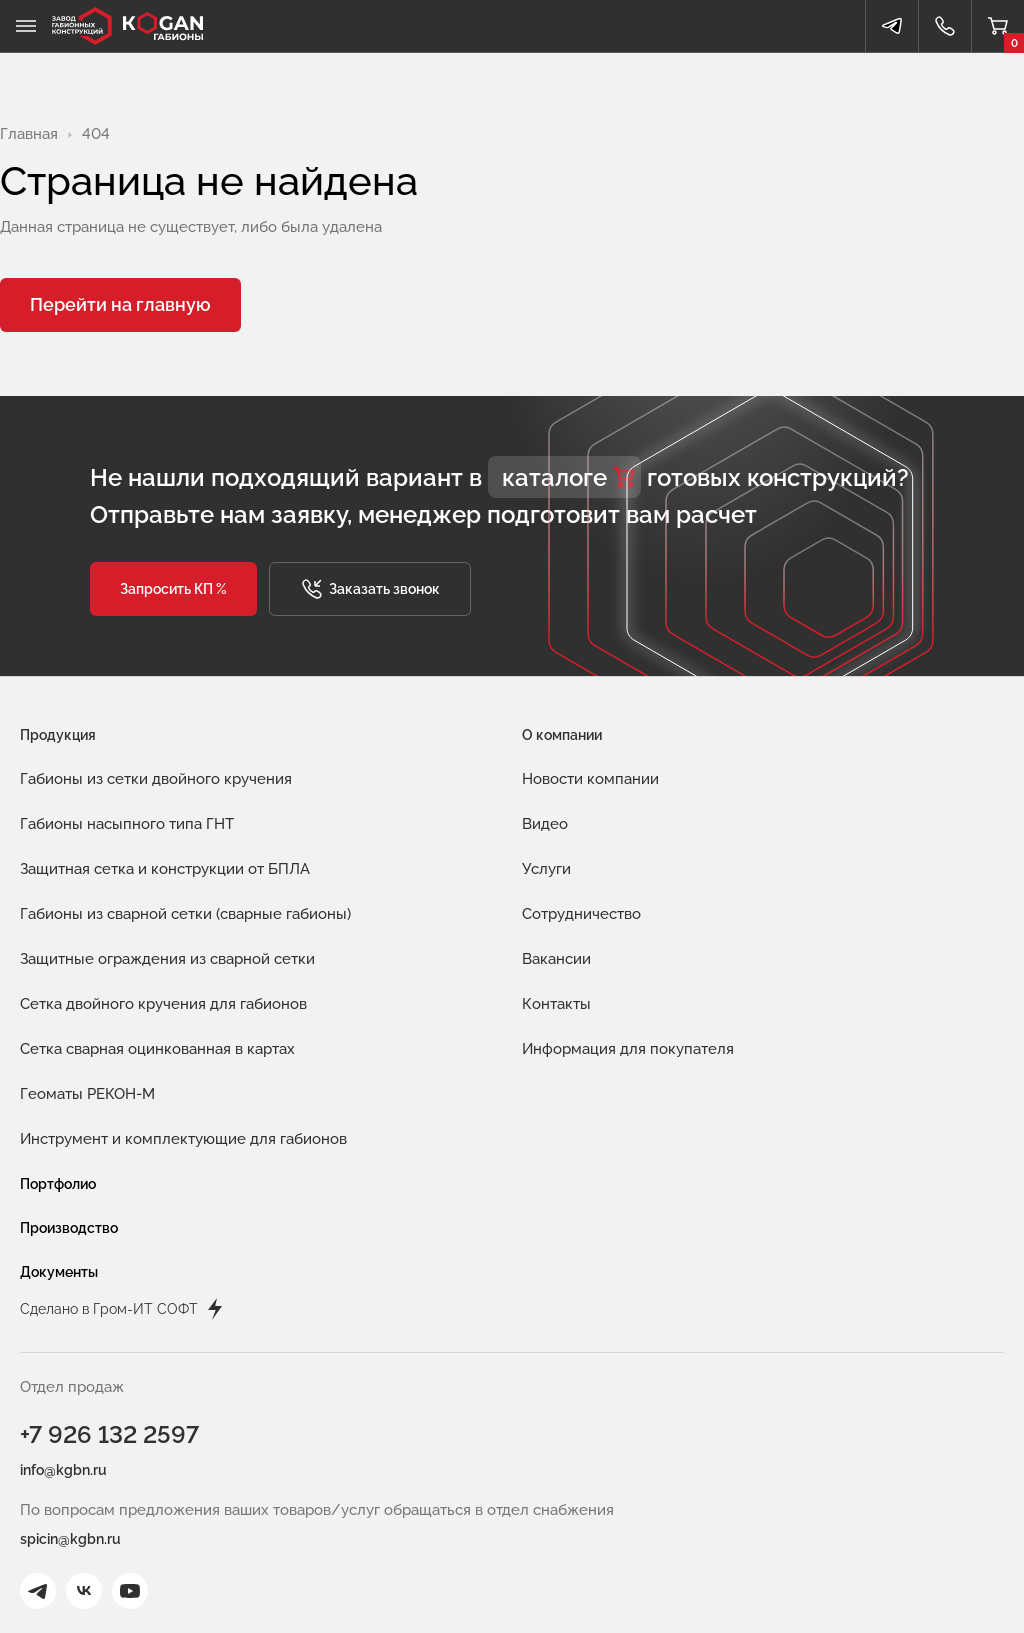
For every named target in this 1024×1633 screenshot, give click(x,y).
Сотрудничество (581, 914)
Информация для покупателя (628, 1049)
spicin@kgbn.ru (70, 1539)
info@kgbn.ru (63, 1470)
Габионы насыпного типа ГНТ (127, 824)
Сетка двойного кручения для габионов (163, 1004)
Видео (545, 824)
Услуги (546, 869)
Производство (69, 1228)
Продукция (58, 735)
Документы (59, 1272)
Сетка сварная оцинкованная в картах (157, 1049)
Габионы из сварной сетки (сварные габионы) (185, 914)
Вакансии (556, 959)
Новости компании (590, 779)
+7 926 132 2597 (109, 1434)
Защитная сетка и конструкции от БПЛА (165, 869)
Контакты (556, 1004)
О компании (562, 735)
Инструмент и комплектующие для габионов (183, 1139)
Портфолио (58, 1184)
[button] (173, 589)
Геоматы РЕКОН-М (87, 1094)
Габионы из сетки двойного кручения (156, 779)
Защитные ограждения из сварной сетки (167, 959)
